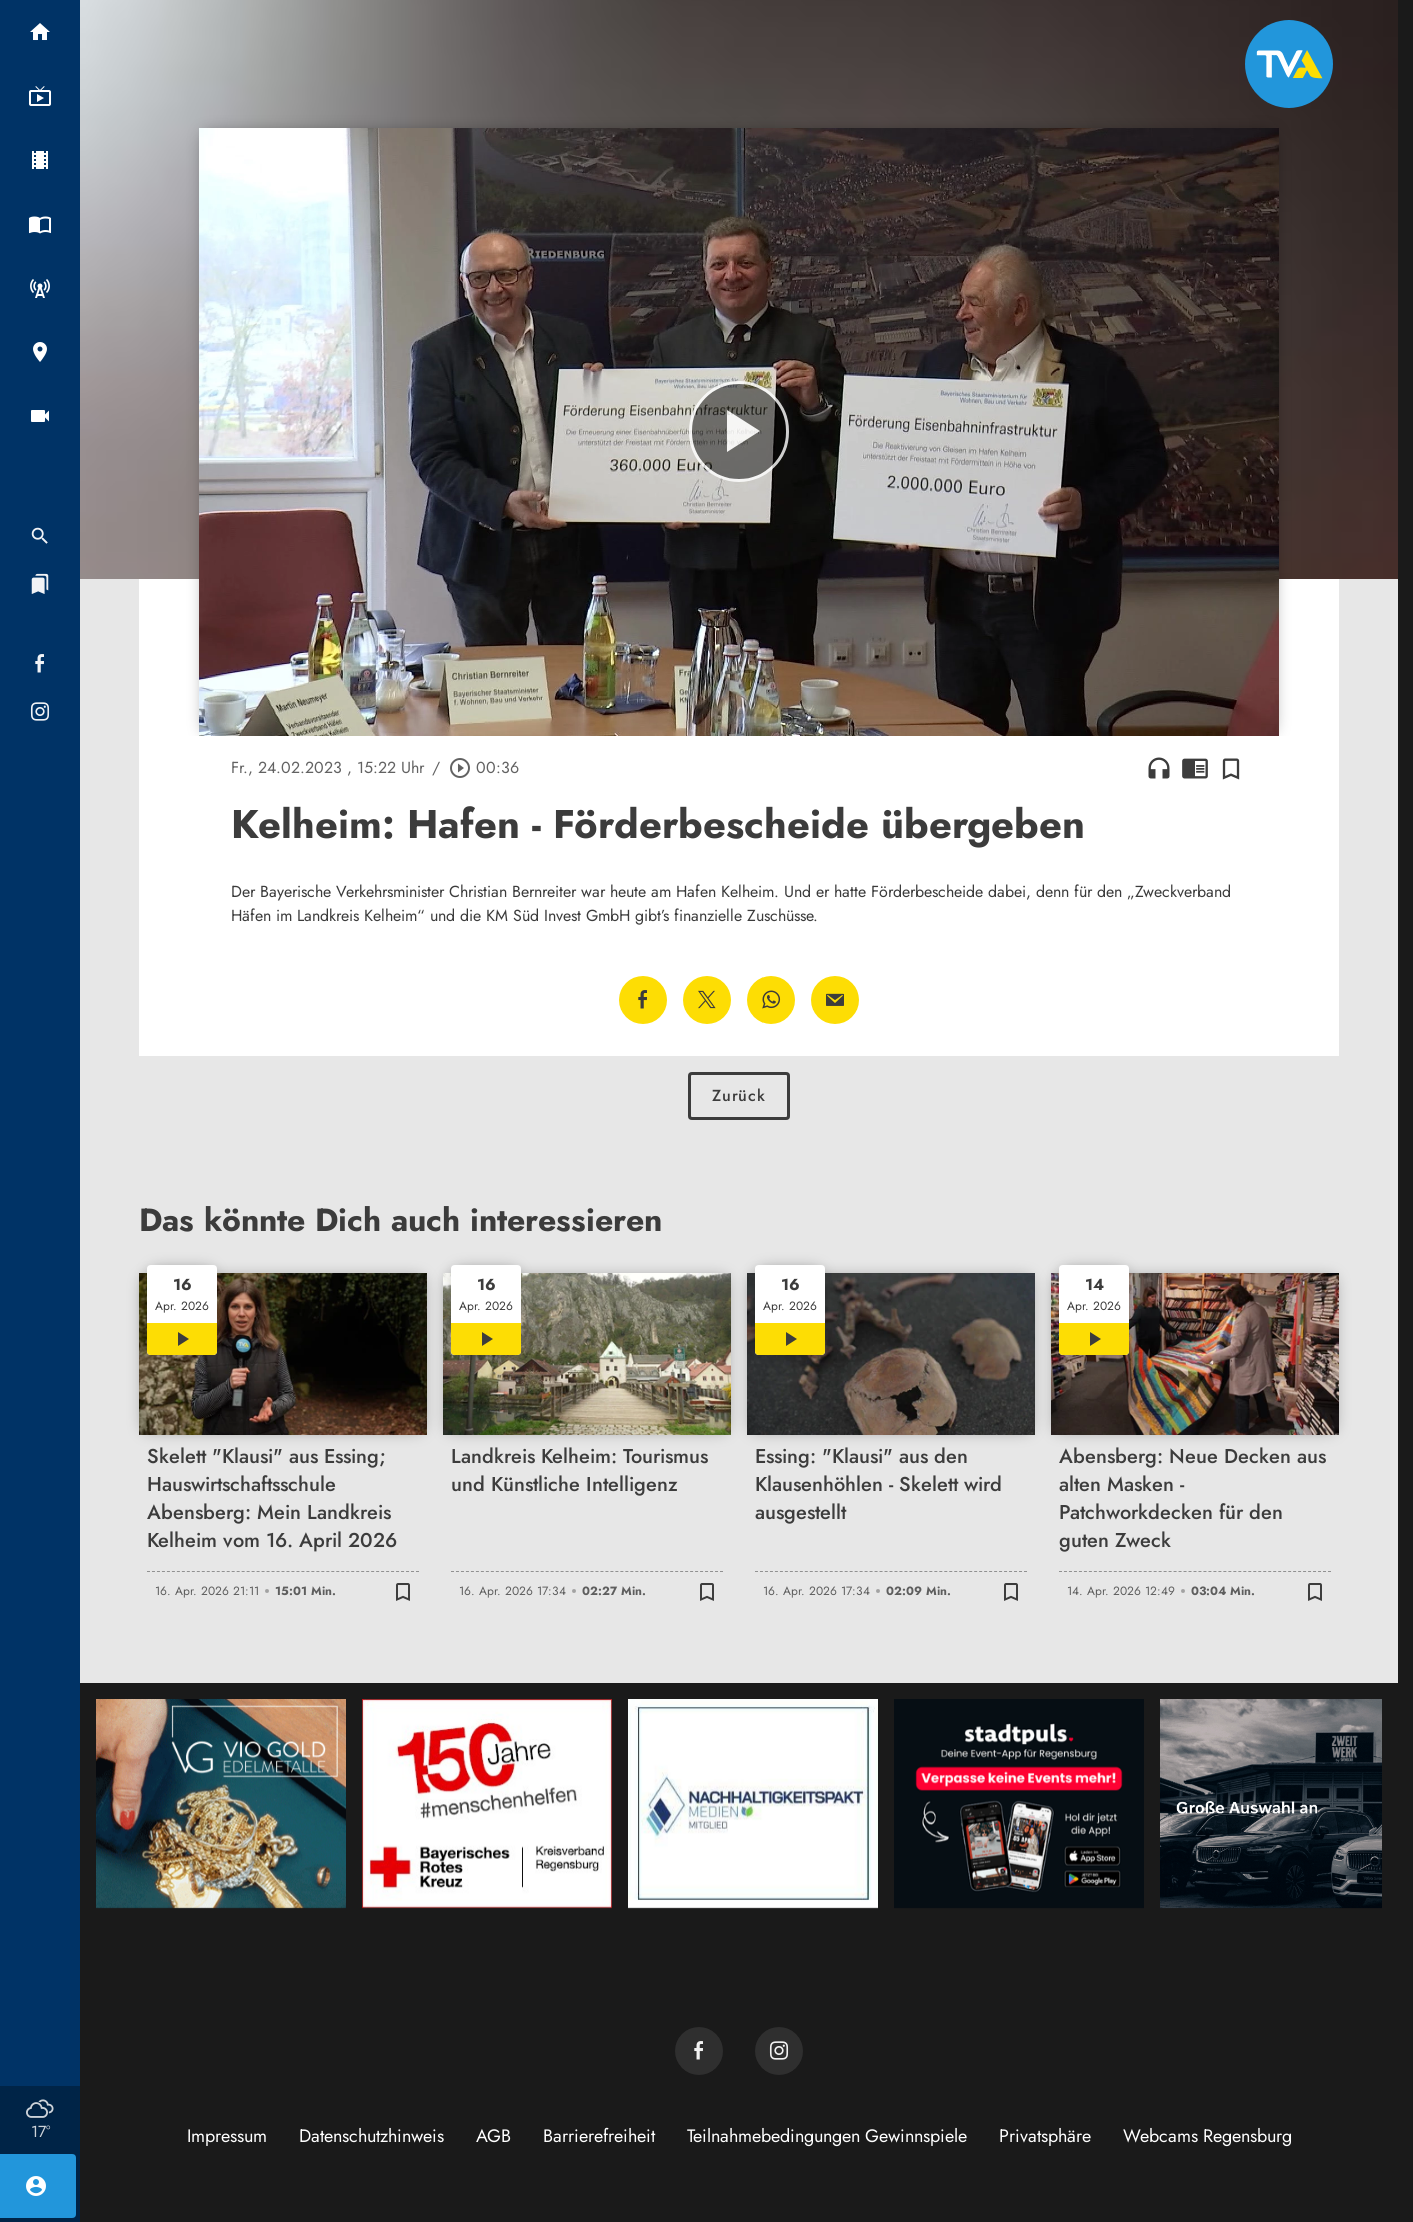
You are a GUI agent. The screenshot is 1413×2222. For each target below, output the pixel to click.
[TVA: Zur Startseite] (1289, 64)
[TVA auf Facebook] (699, 2051)
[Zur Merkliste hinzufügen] (1231, 768)
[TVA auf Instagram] (779, 2051)
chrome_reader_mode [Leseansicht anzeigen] (1195, 768)
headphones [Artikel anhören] (1159, 768)
